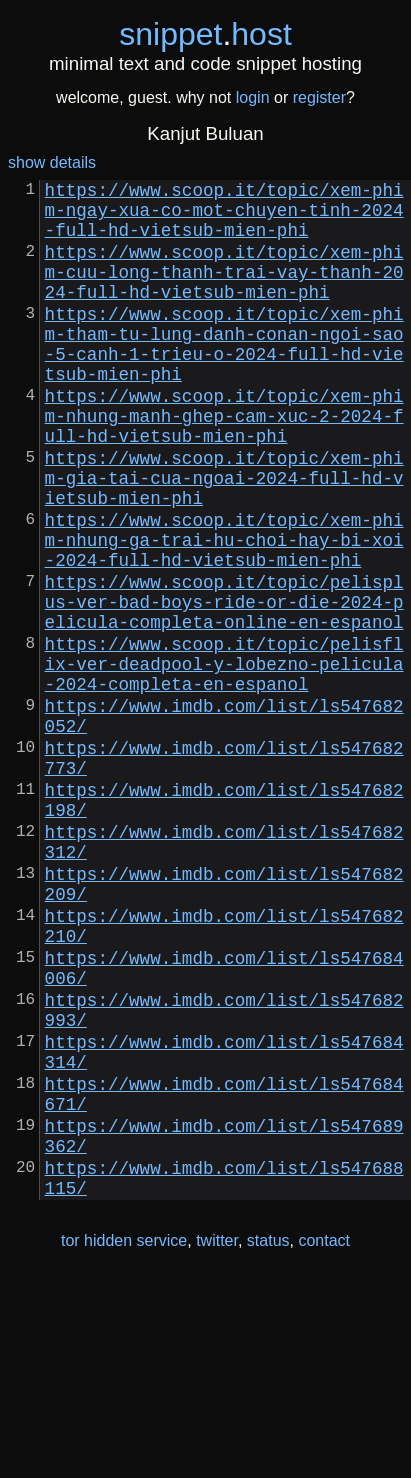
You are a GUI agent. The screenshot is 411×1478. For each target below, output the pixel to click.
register (319, 97)
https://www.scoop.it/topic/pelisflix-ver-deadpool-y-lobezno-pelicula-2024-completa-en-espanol (224, 759)
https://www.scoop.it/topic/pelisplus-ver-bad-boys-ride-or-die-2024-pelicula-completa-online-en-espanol (224, 685)
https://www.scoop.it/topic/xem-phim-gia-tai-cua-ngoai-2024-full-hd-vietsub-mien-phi (224, 537)
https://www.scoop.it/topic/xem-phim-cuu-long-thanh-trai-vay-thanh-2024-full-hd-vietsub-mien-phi (224, 291)
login (253, 97)
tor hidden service (124, 1436)
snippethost (205, 34)
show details (52, 162)
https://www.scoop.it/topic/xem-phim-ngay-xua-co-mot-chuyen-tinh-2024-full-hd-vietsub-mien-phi (224, 217)
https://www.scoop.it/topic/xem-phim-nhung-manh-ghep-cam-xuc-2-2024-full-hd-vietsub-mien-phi (224, 463)
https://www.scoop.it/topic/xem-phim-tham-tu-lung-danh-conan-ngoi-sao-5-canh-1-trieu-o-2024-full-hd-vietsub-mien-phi (224, 377)
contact (324, 1436)
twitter (217, 1436)
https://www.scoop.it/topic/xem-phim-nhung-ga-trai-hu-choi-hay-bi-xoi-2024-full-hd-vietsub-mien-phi (224, 611)
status (268, 1436)
